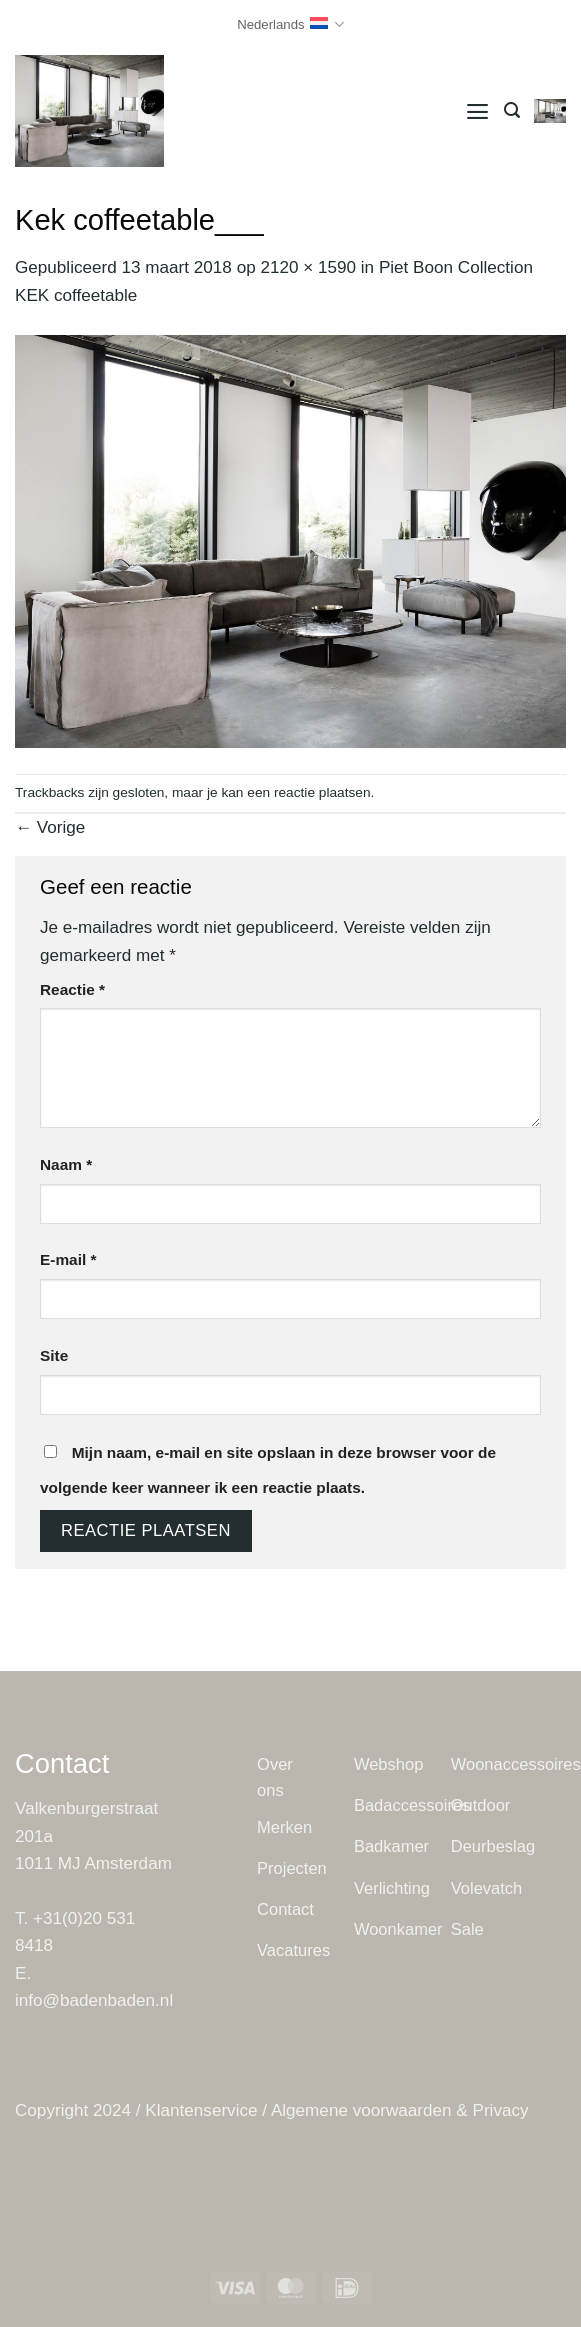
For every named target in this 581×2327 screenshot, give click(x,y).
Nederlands (290, 24)
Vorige (50, 827)
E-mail (68, 1259)
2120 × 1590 (308, 267)
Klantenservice (201, 2110)
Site (54, 1355)
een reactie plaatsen (308, 792)
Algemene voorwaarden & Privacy (400, 2110)
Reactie (72, 989)
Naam (66, 1164)
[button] (477, 110)
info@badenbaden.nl (94, 2000)
